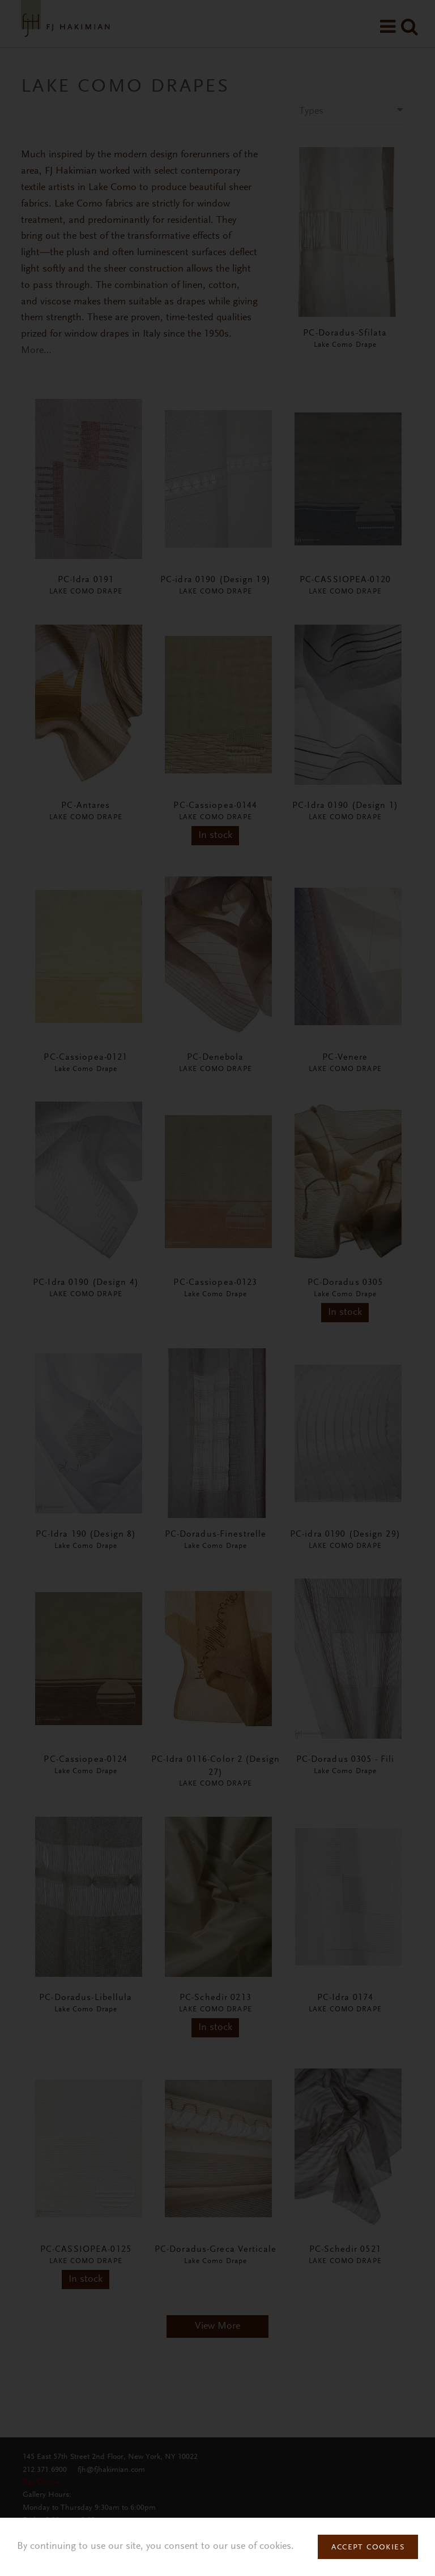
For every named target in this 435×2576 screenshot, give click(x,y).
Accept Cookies (367, 2548)
